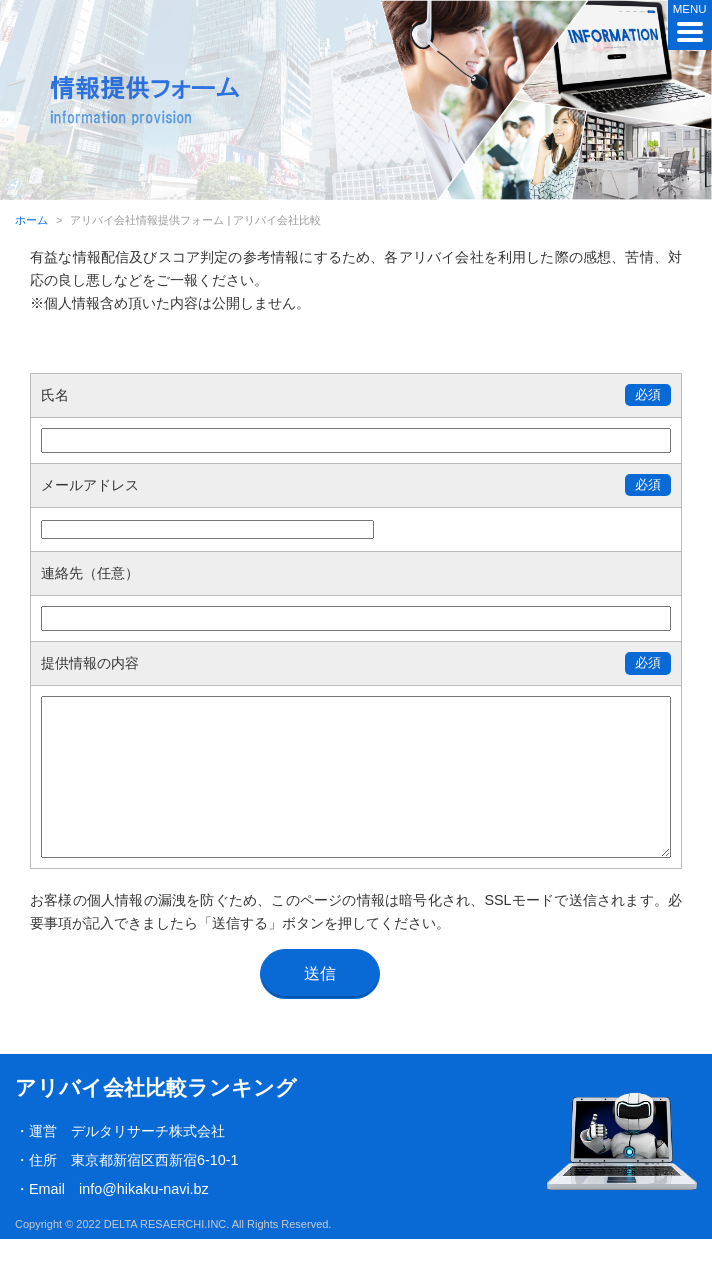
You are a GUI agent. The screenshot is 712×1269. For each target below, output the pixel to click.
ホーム (31, 220)
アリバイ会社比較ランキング (156, 1117)
